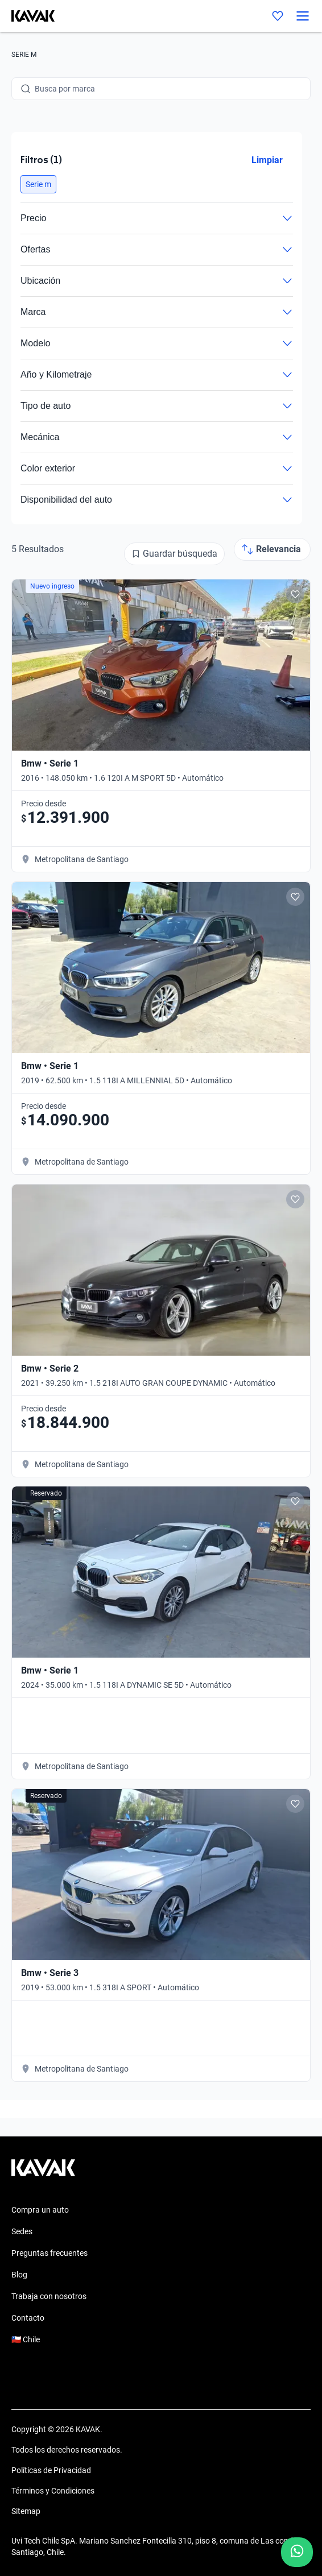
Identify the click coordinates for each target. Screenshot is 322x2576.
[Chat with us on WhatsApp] (297, 2552)
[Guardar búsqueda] (174, 553)
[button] (38, 184)
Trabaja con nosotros (48, 2296)
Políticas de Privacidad (51, 2470)
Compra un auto (40, 2209)
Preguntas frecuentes (49, 2253)
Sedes (21, 2231)
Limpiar (267, 160)
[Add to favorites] (295, 594)
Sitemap (25, 2511)
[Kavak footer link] (43, 2173)
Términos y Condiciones (52, 2490)
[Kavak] (27, 16)
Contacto (27, 2317)
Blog (19, 2274)
